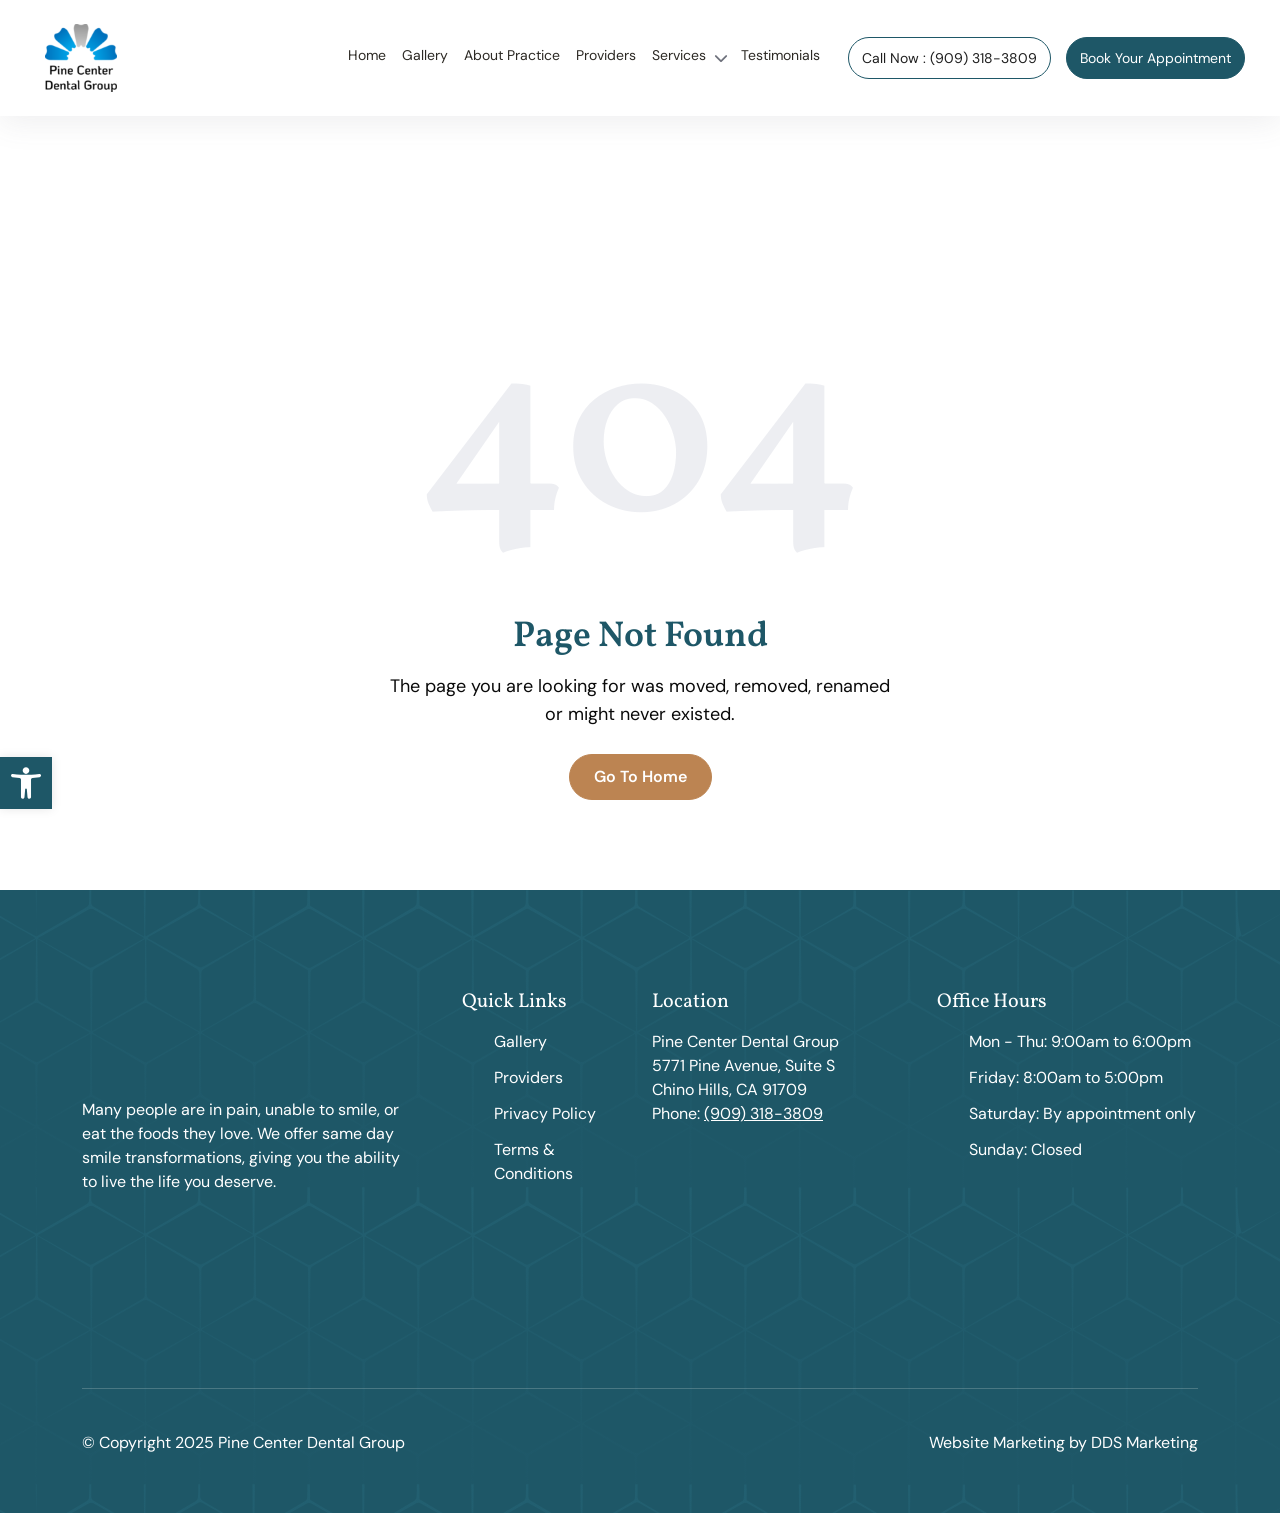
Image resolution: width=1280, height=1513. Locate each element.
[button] (26, 783)
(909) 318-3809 (763, 1113)
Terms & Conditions (533, 1161)
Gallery (425, 55)
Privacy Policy (545, 1113)
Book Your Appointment (1155, 58)
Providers (606, 55)
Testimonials (780, 55)
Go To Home (640, 776)
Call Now (949, 58)
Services (679, 55)
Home (367, 55)
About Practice (512, 55)
